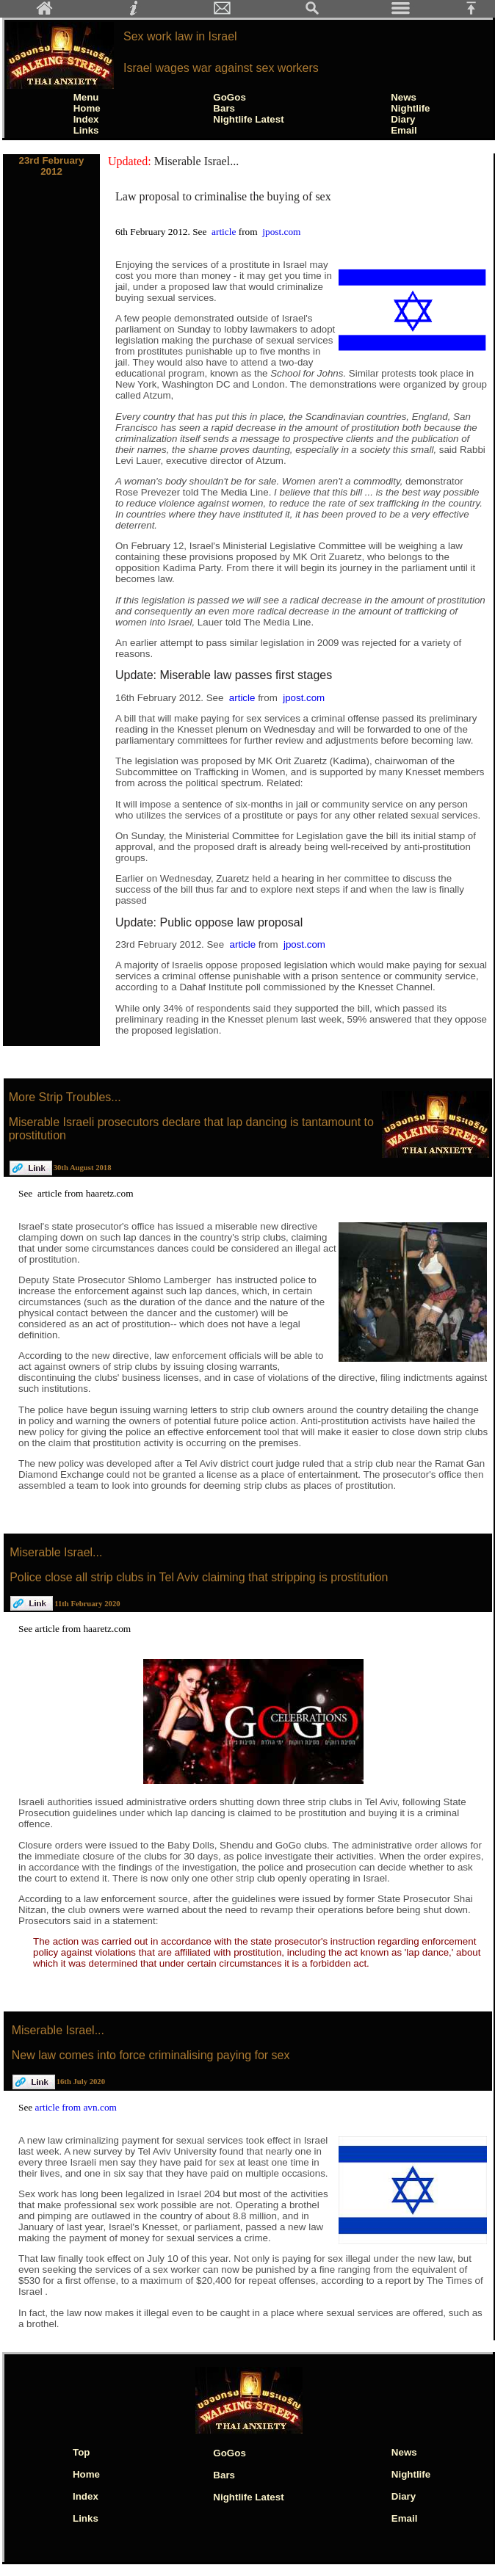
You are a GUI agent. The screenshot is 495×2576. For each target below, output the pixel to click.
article (225, 231)
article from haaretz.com (85, 1193)
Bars (224, 108)
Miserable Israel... (196, 161)
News (403, 97)
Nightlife (410, 108)
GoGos (229, 97)
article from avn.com (76, 2107)
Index (86, 119)
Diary (403, 119)
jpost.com (281, 231)
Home (87, 108)
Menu (86, 97)
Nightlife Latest (248, 119)
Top (81, 2452)
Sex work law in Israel (180, 36)
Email (404, 130)
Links (86, 130)
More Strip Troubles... (65, 1097)
